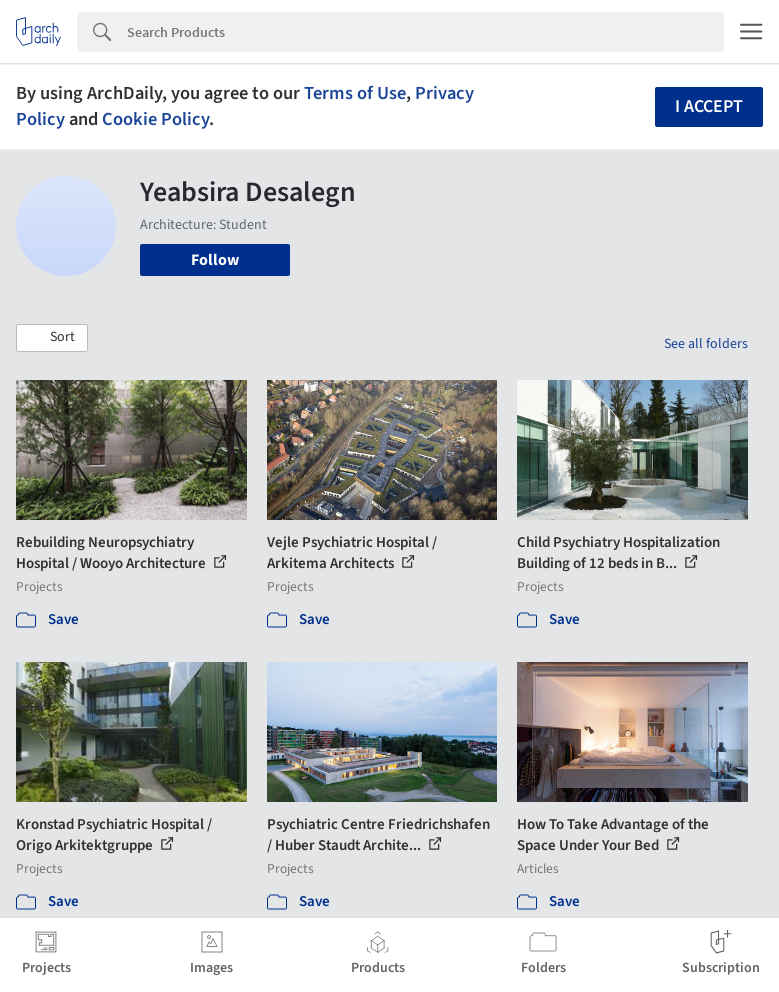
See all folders (706, 344)
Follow (215, 260)
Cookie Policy (155, 119)
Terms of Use (355, 93)
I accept (709, 106)
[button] (52, 338)
